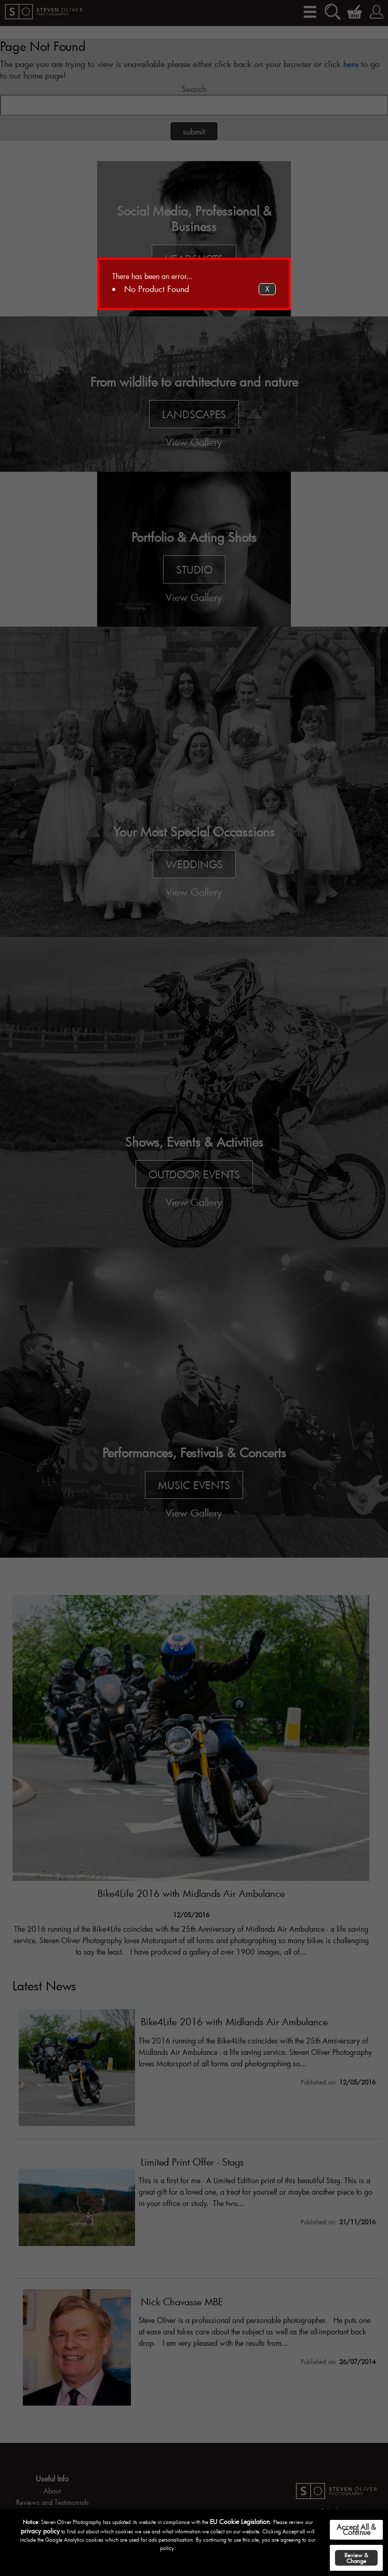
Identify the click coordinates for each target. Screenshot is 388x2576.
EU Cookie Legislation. (241, 2521)
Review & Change (356, 2558)
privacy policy (40, 2531)
